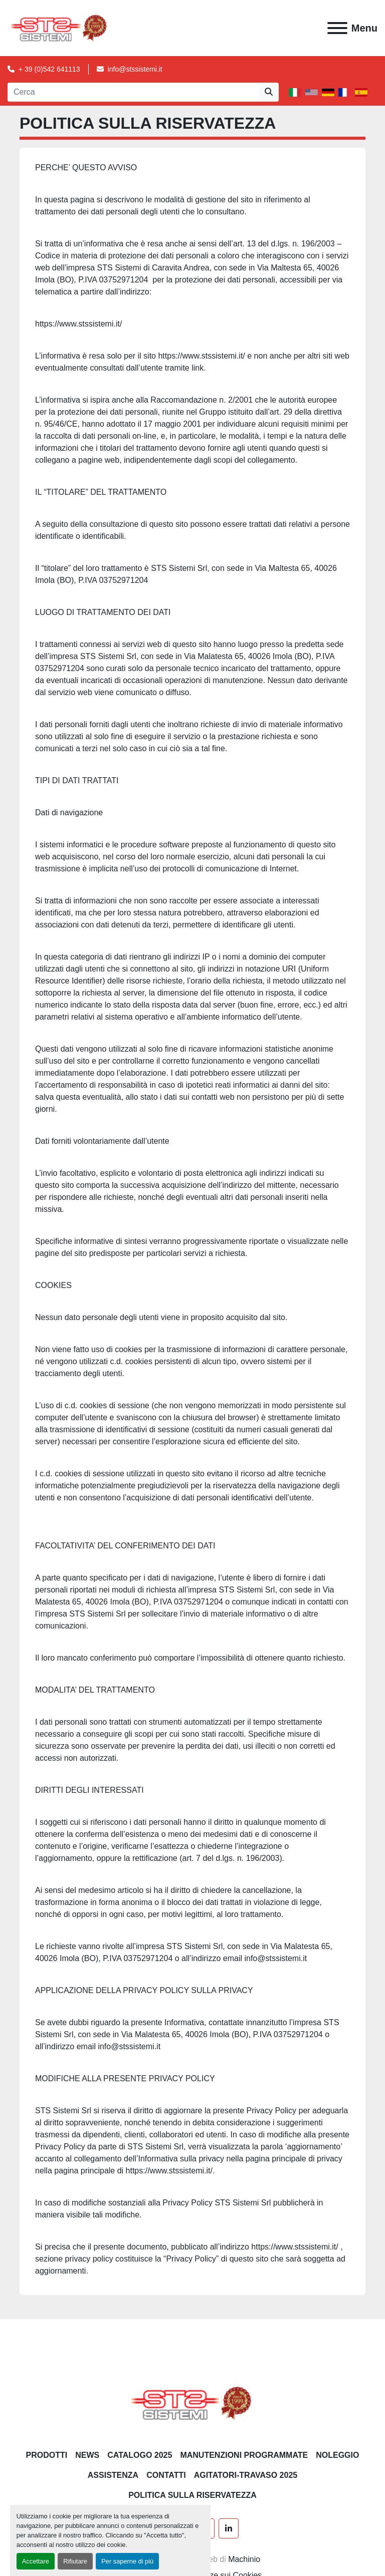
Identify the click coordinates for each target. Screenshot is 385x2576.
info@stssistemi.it (135, 69)
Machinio (244, 2559)
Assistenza (113, 2475)
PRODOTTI (47, 2455)
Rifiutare (75, 2561)
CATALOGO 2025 (139, 2455)
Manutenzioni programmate (244, 2455)
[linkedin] (229, 2528)
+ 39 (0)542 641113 (49, 69)
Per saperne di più (127, 2561)
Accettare (35, 2561)
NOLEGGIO (337, 2455)
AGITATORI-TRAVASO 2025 (246, 2475)
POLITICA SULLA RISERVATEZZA (192, 2495)
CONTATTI (166, 2475)
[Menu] (337, 28)
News (87, 2455)
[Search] (133, 92)
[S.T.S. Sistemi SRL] (192, 2403)
